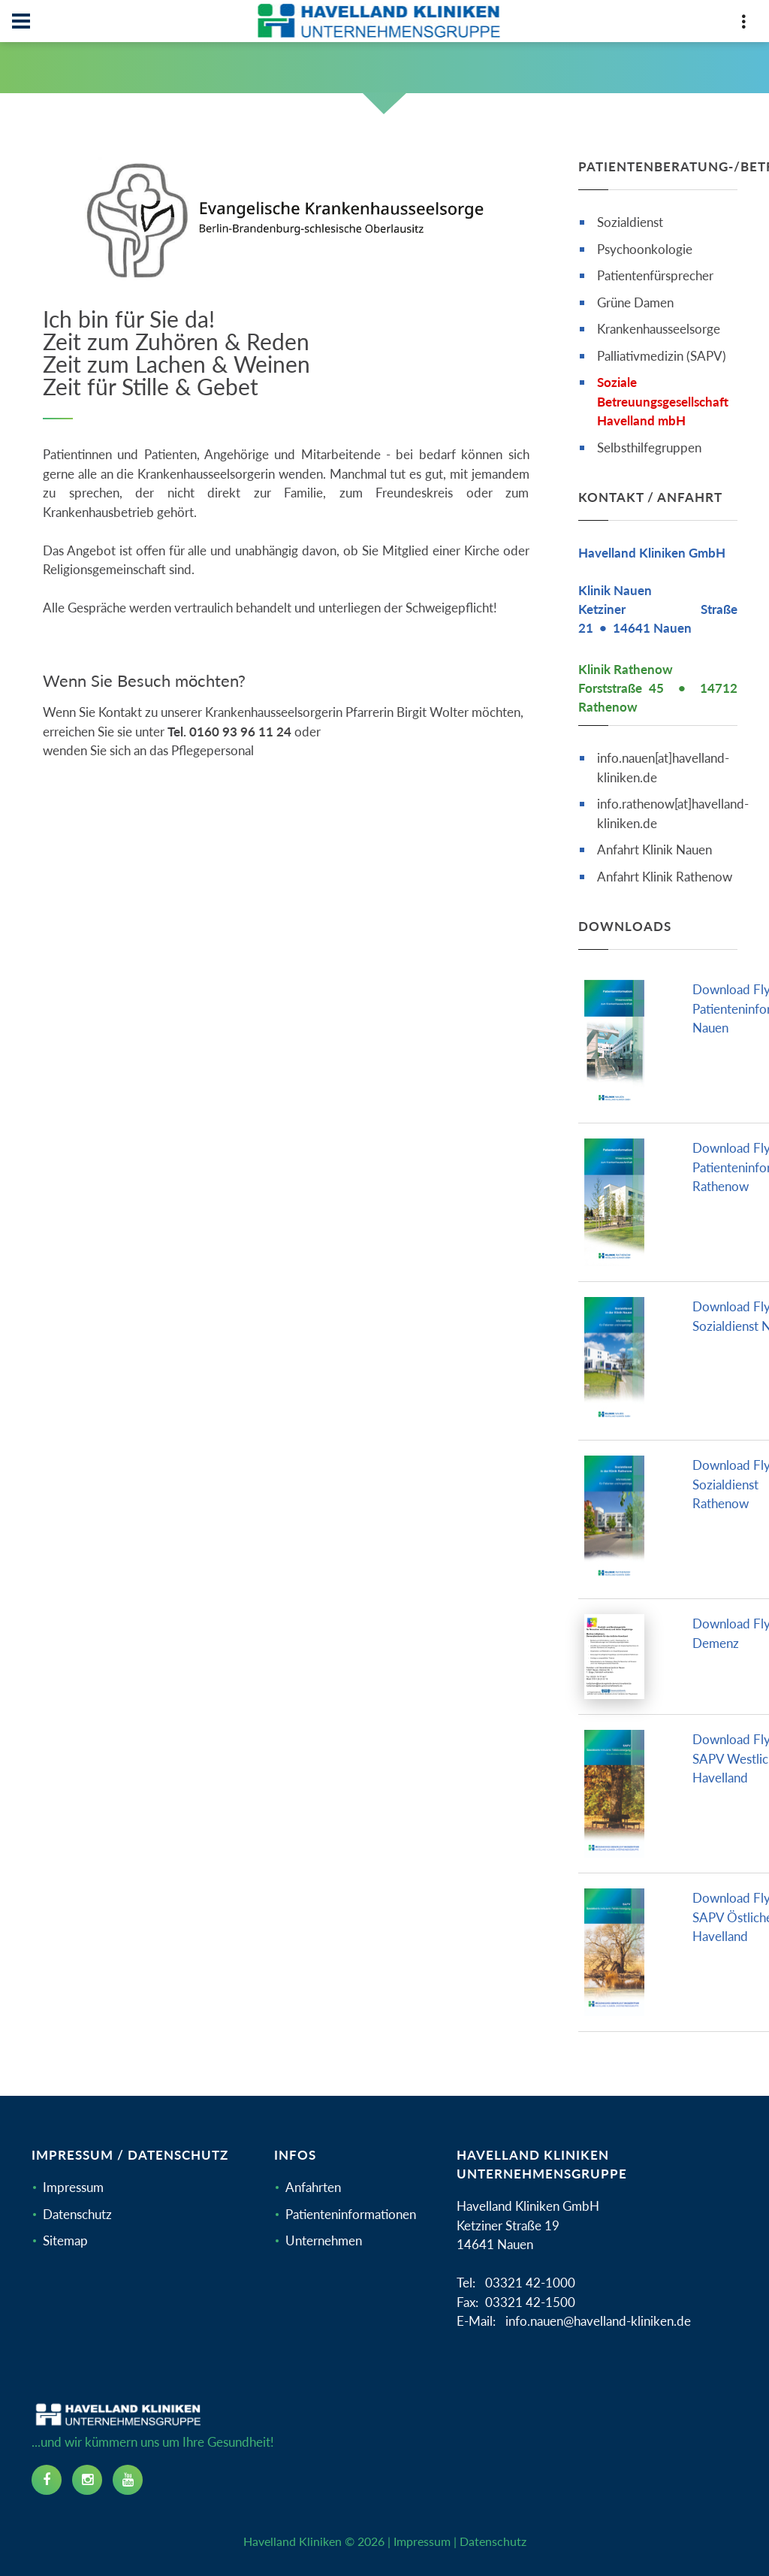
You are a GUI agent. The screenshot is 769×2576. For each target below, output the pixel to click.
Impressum (73, 2187)
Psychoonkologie (644, 249)
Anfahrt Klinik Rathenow (664, 876)
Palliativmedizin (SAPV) (661, 356)
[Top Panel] (743, 24)
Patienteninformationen (350, 2214)
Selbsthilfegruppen (649, 447)
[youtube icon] (128, 2480)
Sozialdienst (630, 222)
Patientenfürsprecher (655, 275)
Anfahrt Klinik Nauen (654, 849)
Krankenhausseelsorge (658, 329)
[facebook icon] (47, 2480)
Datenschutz (77, 2214)
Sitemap (65, 2240)
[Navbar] (21, 21)
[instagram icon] (87, 2480)
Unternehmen (323, 2240)
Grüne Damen (635, 302)
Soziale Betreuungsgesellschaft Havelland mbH (662, 401)
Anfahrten (313, 2187)
